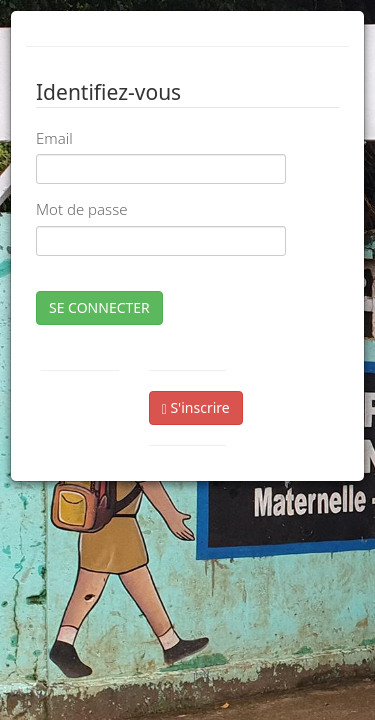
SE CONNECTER (99, 307)
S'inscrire (196, 407)
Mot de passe (81, 209)
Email (54, 138)
